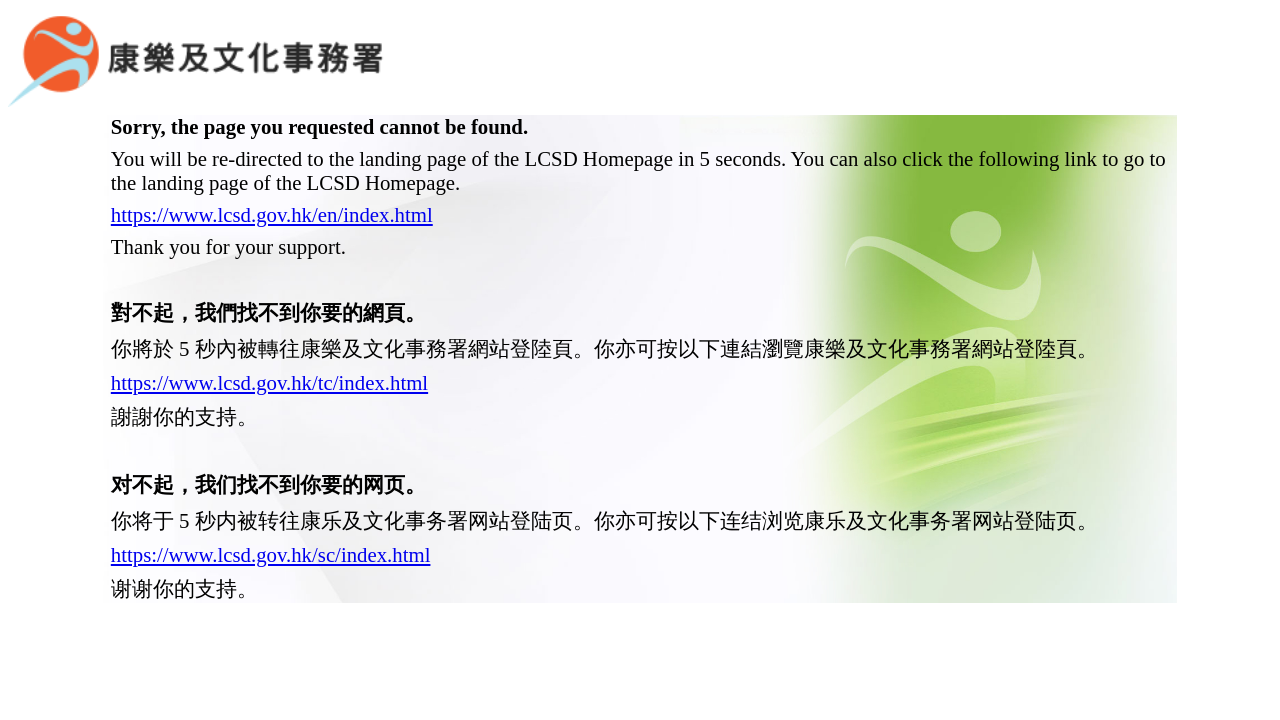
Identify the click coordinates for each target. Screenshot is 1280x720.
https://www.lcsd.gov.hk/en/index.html (272, 183)
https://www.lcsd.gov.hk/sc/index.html (271, 523)
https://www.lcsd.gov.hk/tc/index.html (269, 351)
